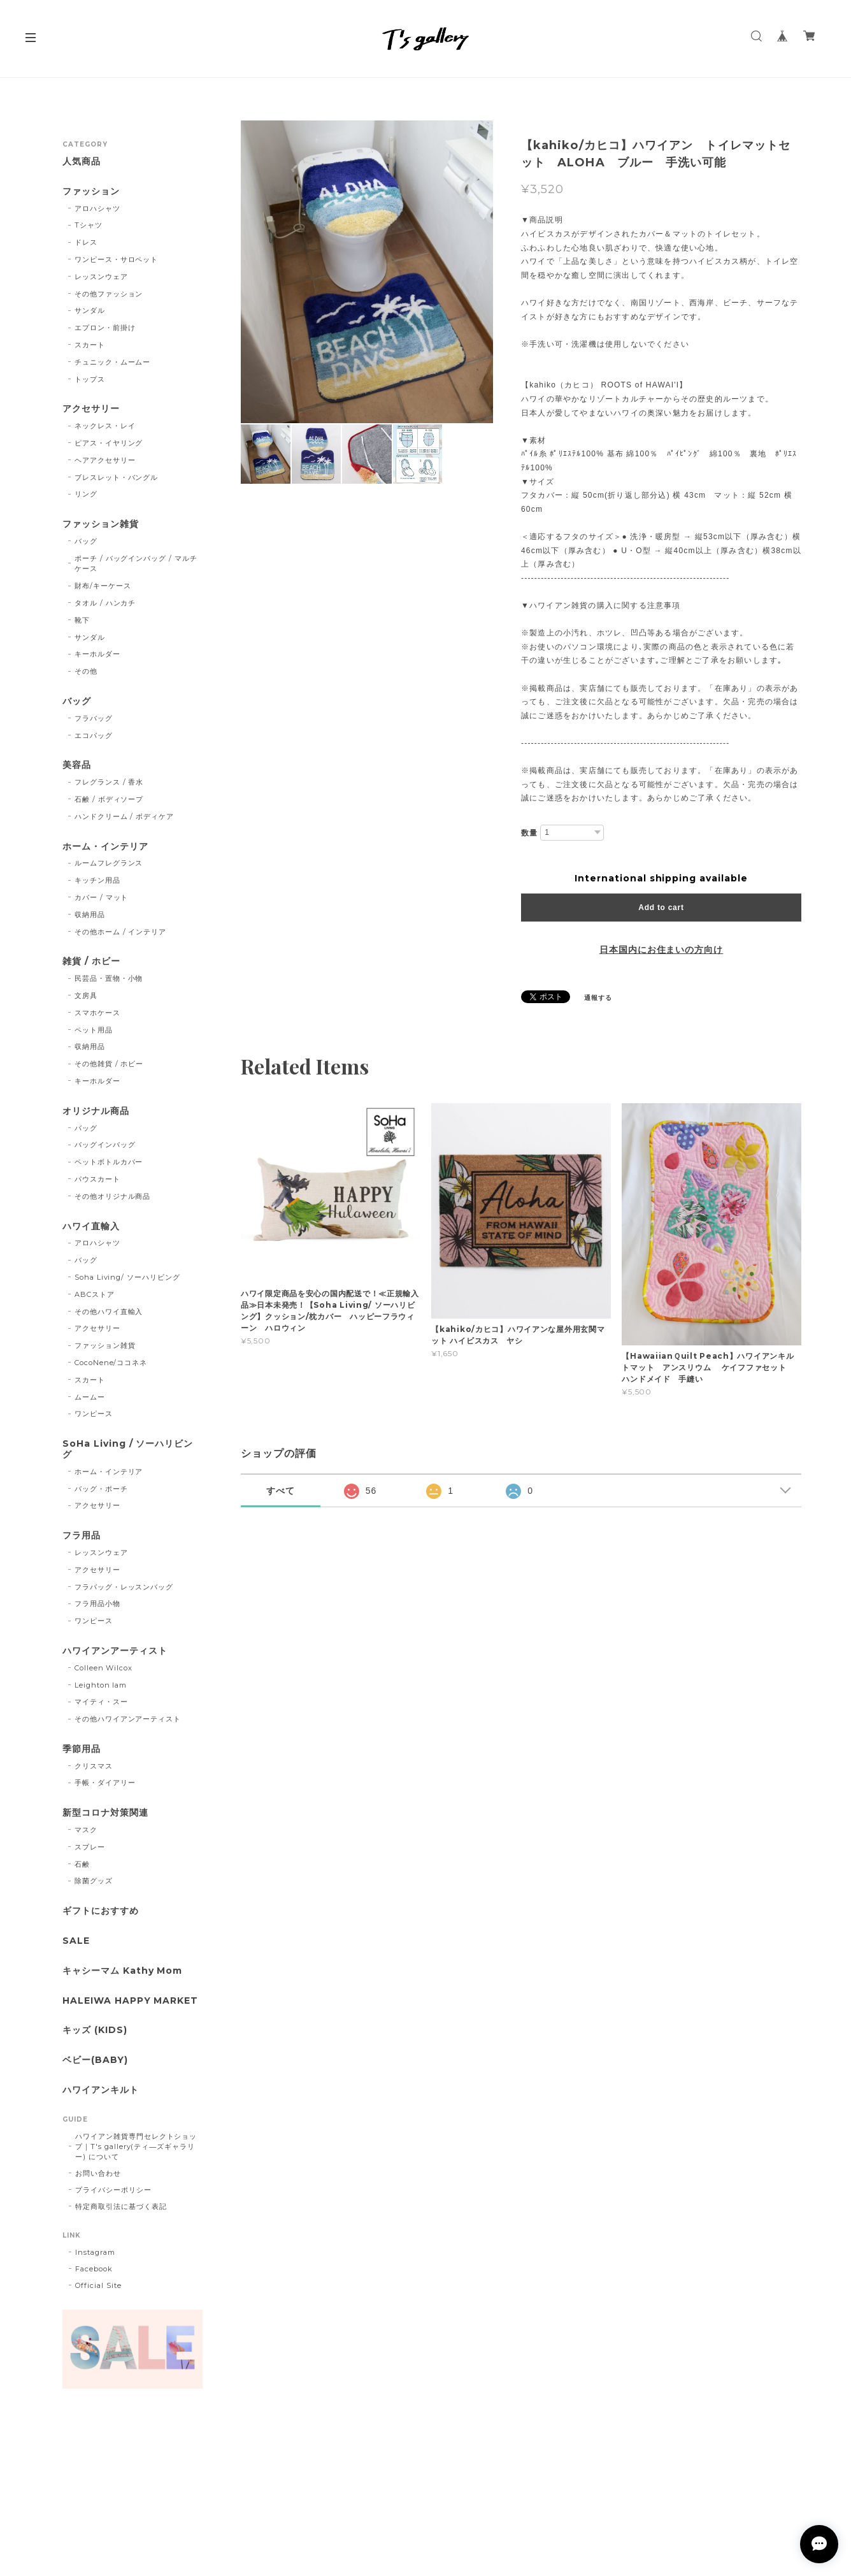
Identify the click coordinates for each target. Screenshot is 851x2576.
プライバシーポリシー (113, 2189)
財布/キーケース (103, 585)
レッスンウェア (101, 276)
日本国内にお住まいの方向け (661, 949)
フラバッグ (94, 718)
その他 (86, 671)
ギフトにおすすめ (100, 1911)
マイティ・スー (101, 1701)
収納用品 (90, 914)
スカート (90, 344)
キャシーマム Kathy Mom (122, 1970)
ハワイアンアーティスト (115, 1651)
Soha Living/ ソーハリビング (127, 1277)
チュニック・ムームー (113, 362)
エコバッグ (94, 735)
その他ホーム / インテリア (120, 931)
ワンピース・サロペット (117, 259)
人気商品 (81, 161)
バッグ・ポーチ (101, 1488)
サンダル (90, 310)
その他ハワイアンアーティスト (128, 1718)
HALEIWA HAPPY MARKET (130, 2000)
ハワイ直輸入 (91, 1226)
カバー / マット (102, 897)
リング (86, 493)
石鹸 (82, 1864)
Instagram (95, 2252)
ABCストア (95, 1294)
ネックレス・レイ (105, 425)
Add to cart (660, 907)
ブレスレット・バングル (117, 477)
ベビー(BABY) (95, 2060)
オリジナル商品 (95, 1111)
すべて (280, 1491)
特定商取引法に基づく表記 (121, 2206)
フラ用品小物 (97, 1603)
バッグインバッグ (105, 1144)
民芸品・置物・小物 (109, 978)
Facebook (94, 2268)
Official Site (98, 2285)
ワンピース (94, 1413)
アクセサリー (91, 408)
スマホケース (97, 1012)
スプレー (90, 1846)
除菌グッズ (94, 1880)
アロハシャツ (97, 208)
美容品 (76, 765)
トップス (90, 379)
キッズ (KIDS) (94, 2030)
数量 (529, 833)
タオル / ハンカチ (105, 602)
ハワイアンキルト (100, 2090)
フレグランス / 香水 (109, 782)
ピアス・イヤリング (109, 442)
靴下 (82, 620)
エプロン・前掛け (105, 327)
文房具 (86, 995)
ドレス (86, 242)
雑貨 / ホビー (91, 961)
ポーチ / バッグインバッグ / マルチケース (136, 564)
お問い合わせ (98, 2173)
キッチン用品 (97, 880)
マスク (86, 1829)
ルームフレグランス (109, 862)
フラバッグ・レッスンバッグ (124, 1586)
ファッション (91, 191)
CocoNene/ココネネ (111, 1362)
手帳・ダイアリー (105, 1782)
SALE (76, 1941)
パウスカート (97, 1179)
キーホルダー (97, 653)
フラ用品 (81, 1535)
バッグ (86, 541)
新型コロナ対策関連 (105, 1812)
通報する (598, 998)
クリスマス (94, 1766)
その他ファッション (109, 293)
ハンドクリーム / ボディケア (124, 816)
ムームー (90, 1397)
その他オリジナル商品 (113, 1196)
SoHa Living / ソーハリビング (127, 1449)
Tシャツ (89, 225)
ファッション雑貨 (100, 524)
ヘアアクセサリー (105, 460)
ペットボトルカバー (109, 1161)
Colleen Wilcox (103, 1667)
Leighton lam (101, 1685)
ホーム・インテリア (105, 846)
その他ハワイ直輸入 (109, 1311)
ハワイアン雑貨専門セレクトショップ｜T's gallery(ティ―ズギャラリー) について (136, 2146)
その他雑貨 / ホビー (109, 1063)
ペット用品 (94, 1029)
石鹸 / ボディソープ (109, 799)
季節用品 (81, 1749)
